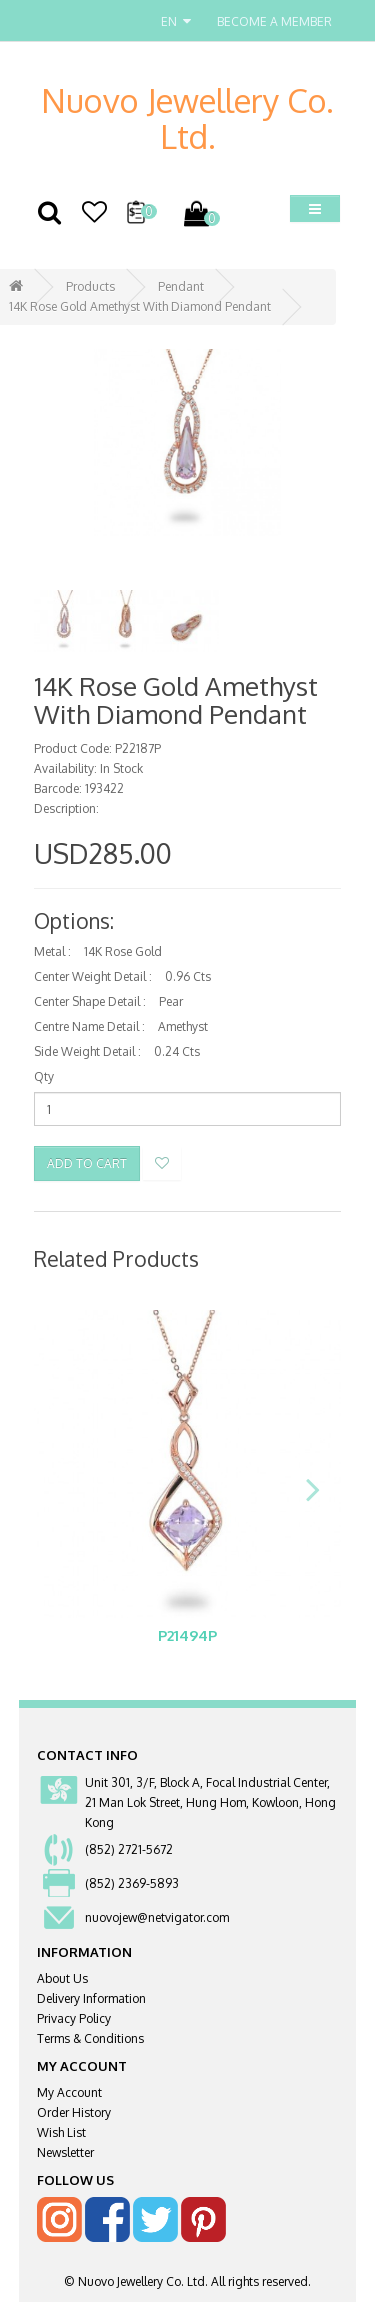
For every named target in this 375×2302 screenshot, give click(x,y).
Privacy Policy (74, 2018)
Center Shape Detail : (90, 1001)
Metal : (52, 951)
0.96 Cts (188, 976)
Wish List (61, 2132)
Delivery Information (91, 1998)
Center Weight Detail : (93, 976)
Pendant (181, 286)
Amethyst (183, 1026)
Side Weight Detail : (87, 1051)
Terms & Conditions (90, 2038)
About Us (62, 1978)
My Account (69, 2092)
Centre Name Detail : (89, 1026)
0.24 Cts (177, 1051)
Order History (74, 2112)
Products (90, 286)
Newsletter (65, 2152)
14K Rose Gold (123, 951)
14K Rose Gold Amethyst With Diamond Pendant (140, 306)
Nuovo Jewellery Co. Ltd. (187, 118)
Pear (171, 1001)
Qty (44, 1076)
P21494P (187, 1635)
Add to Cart (87, 1163)
